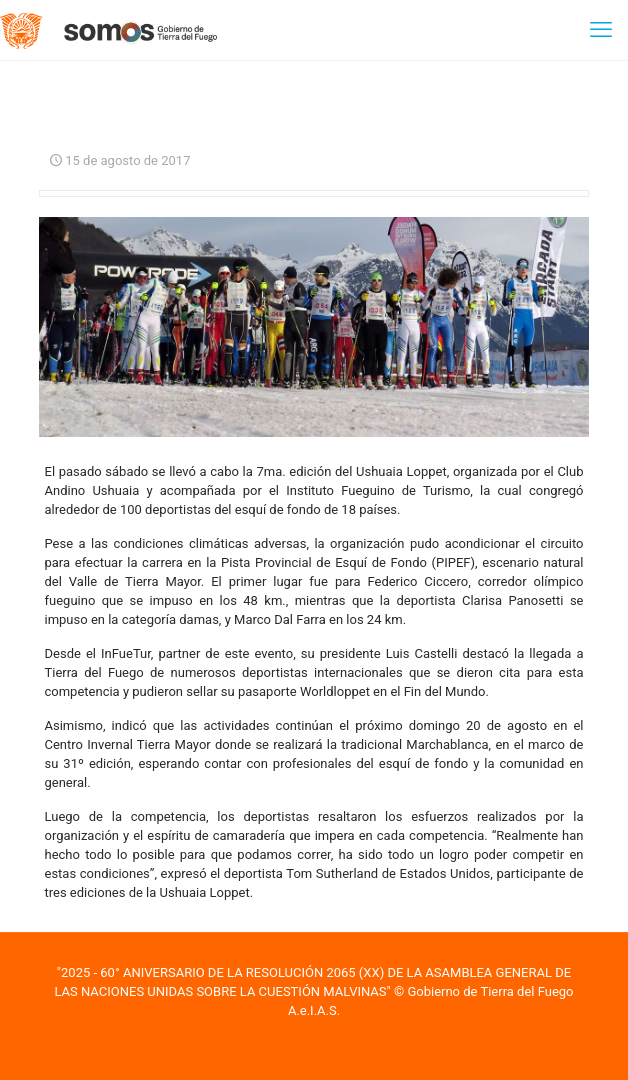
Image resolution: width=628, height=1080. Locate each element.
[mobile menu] (601, 30)
